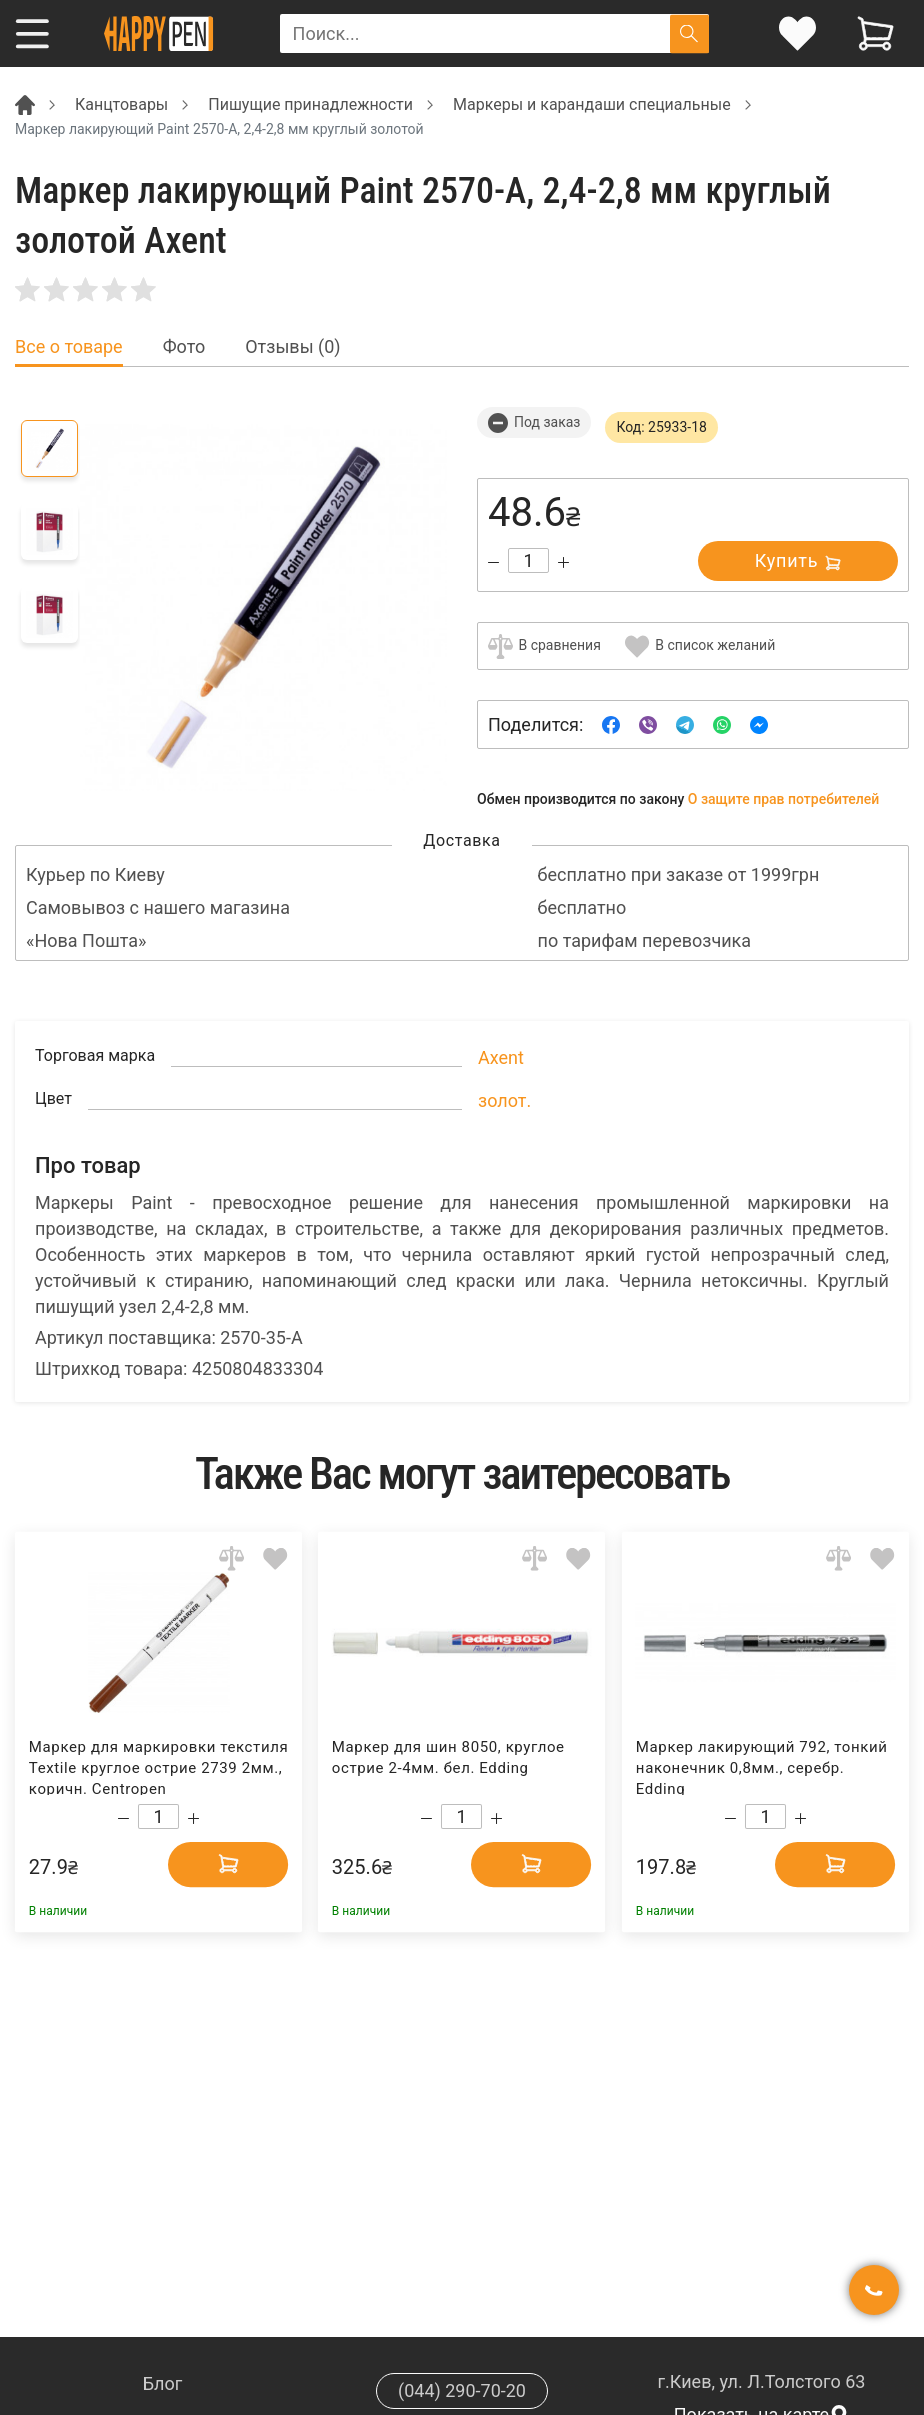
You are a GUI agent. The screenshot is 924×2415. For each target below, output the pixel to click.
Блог (163, 2383)
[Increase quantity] (563, 562)
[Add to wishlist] (275, 1558)
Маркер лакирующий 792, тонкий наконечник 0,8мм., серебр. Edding (762, 1766)
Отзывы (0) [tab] (292, 347)
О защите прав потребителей (784, 799)
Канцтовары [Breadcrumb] (121, 104)
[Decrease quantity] (493, 562)
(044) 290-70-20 (462, 2390)
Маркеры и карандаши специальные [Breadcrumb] (592, 104)
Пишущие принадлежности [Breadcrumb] (310, 104)
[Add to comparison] (231, 1558)
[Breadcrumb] (25, 103)
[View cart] (875, 33)
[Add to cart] (228, 1863)
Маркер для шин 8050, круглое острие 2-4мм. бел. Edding (448, 1757)
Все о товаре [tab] (69, 347)
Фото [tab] (184, 347)
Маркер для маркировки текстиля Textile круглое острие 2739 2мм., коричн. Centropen (158, 1766)
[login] (797, 33)
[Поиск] (689, 33)
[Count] (528, 560)
